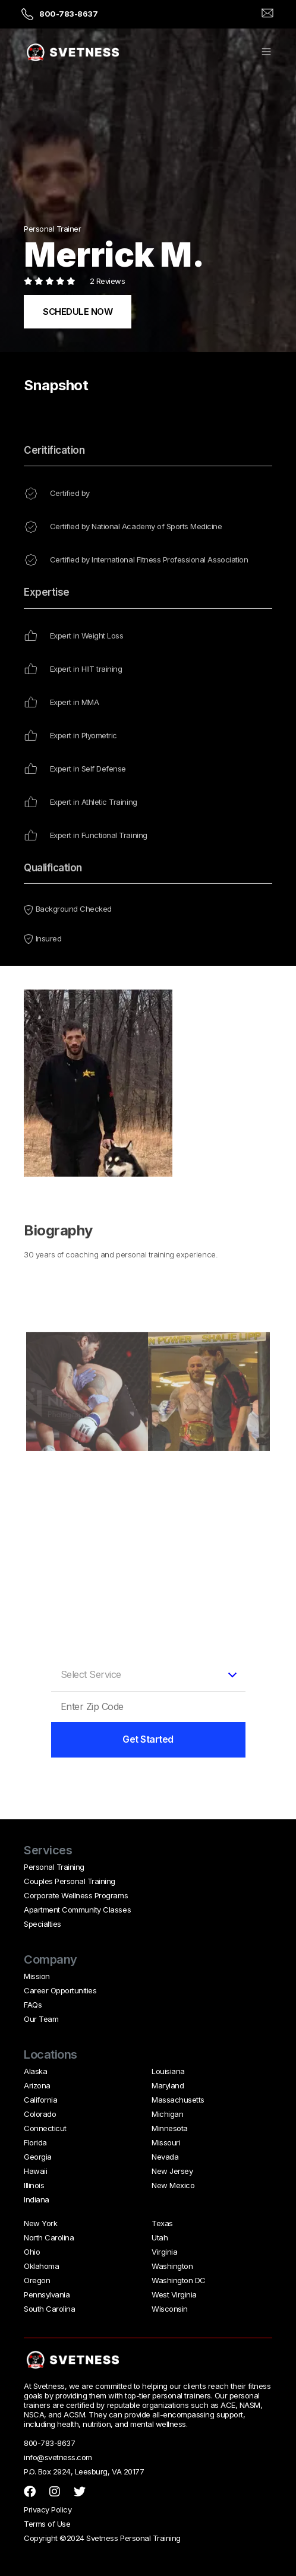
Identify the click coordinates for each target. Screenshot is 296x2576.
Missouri (166, 2142)
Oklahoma (41, 2266)
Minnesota (170, 2128)
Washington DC (179, 2280)
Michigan (167, 2114)
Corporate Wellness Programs (76, 1895)
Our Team (41, 2019)
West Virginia (174, 2294)
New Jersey (172, 2171)
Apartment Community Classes (77, 1909)
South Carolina (49, 2308)
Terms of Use (47, 2523)
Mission (37, 1976)
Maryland (168, 2085)
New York (40, 2223)
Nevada (165, 2156)
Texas (162, 2223)
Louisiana (168, 2071)
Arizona (37, 2085)
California (40, 2099)
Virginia (164, 2251)
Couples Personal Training (69, 1881)
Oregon (37, 2280)
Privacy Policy (47, 2509)
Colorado (40, 2114)
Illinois (34, 2185)
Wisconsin (170, 2308)
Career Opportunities (60, 1990)
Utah (160, 2237)
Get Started (148, 1739)
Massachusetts (178, 2099)
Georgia (38, 2156)
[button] (266, 52)
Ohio (32, 2251)
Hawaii (35, 2171)
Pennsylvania (47, 2294)
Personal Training (54, 1867)
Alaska (35, 2071)
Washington (172, 2266)
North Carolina (49, 2237)
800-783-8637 (68, 13)
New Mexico (173, 2185)
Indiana (36, 2199)
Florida (35, 2142)
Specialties (42, 1924)
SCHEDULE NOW (77, 311)
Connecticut (45, 2128)
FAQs (33, 2004)
